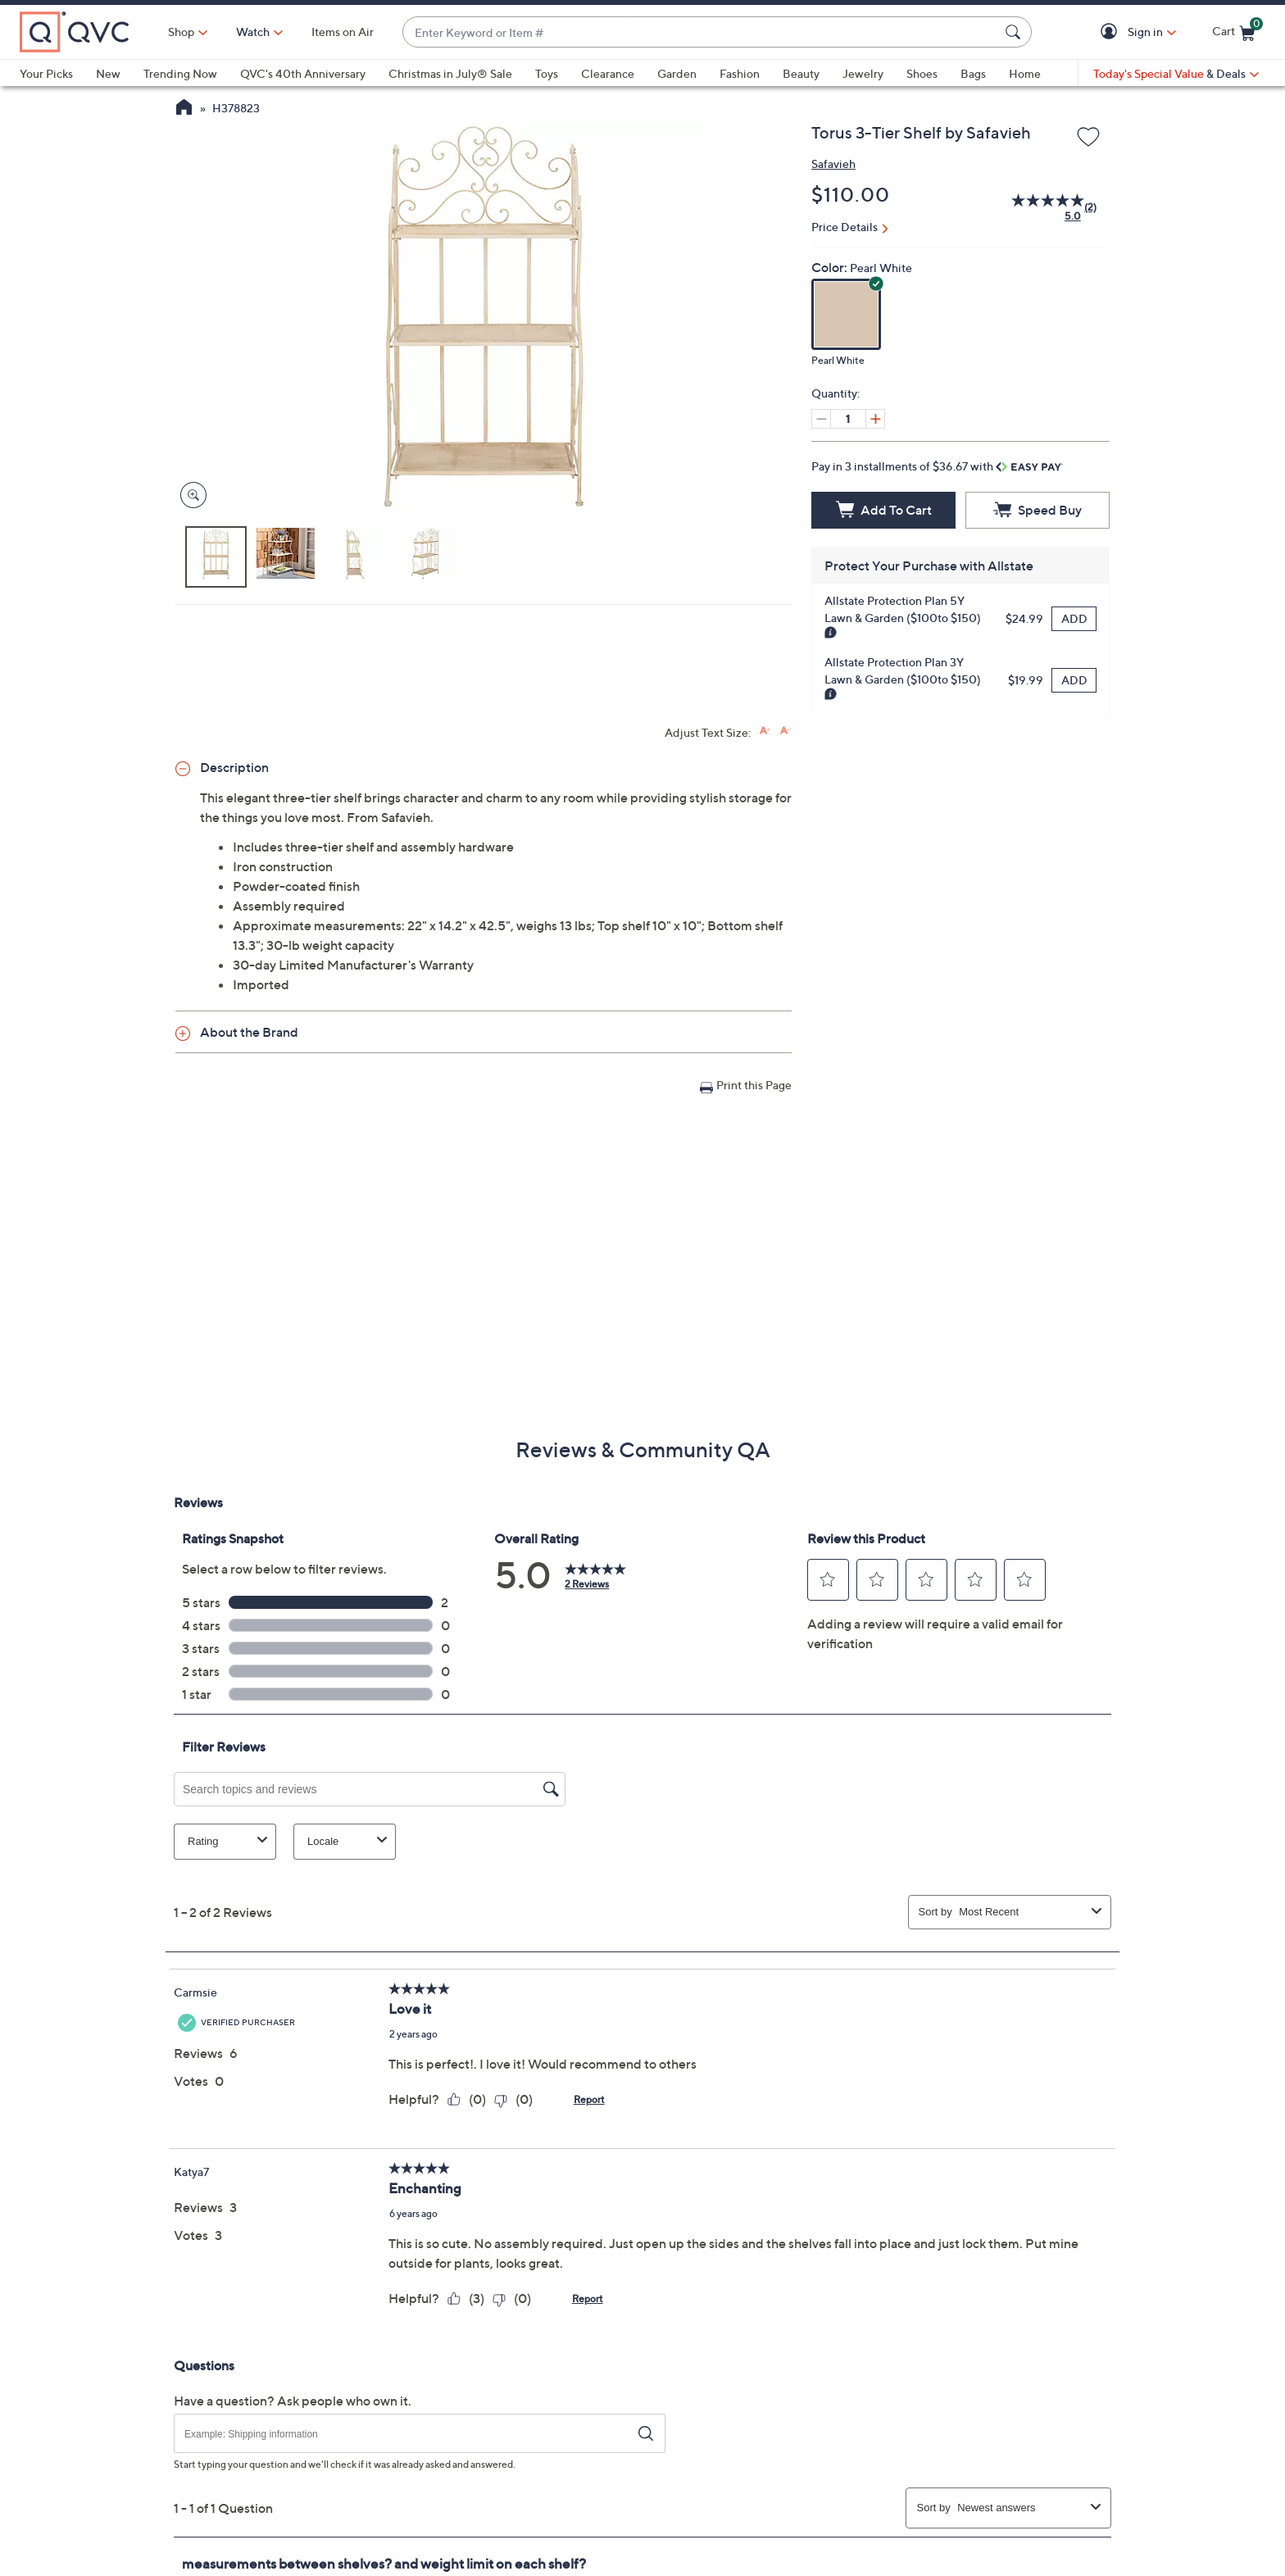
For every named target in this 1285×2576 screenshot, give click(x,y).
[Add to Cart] (883, 510)
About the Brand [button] (249, 1032)
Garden (677, 73)
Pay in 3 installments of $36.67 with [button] (937, 466)
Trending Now (180, 73)
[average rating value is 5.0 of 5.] (1038, 207)
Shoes (922, 73)
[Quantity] (848, 419)
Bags (973, 73)
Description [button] (234, 767)
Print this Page (754, 1085)
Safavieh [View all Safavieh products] (833, 163)
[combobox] (700, 32)
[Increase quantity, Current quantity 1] (875, 419)
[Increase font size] (765, 731)
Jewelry (862, 73)
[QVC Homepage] (184, 109)
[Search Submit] (1015, 32)
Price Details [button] (844, 227)
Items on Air (342, 32)
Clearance (607, 73)
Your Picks (46, 73)
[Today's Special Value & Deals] (1176, 73)
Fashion (740, 73)
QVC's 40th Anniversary (303, 73)
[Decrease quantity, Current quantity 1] (821, 419)
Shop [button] (181, 32)
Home (1025, 73)
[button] (1111, 32)
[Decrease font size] (785, 731)
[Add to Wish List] (1088, 137)
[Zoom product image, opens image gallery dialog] (189, 495)
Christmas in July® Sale (450, 73)
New (108, 73)
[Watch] (253, 32)
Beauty (801, 73)
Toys (546, 73)
